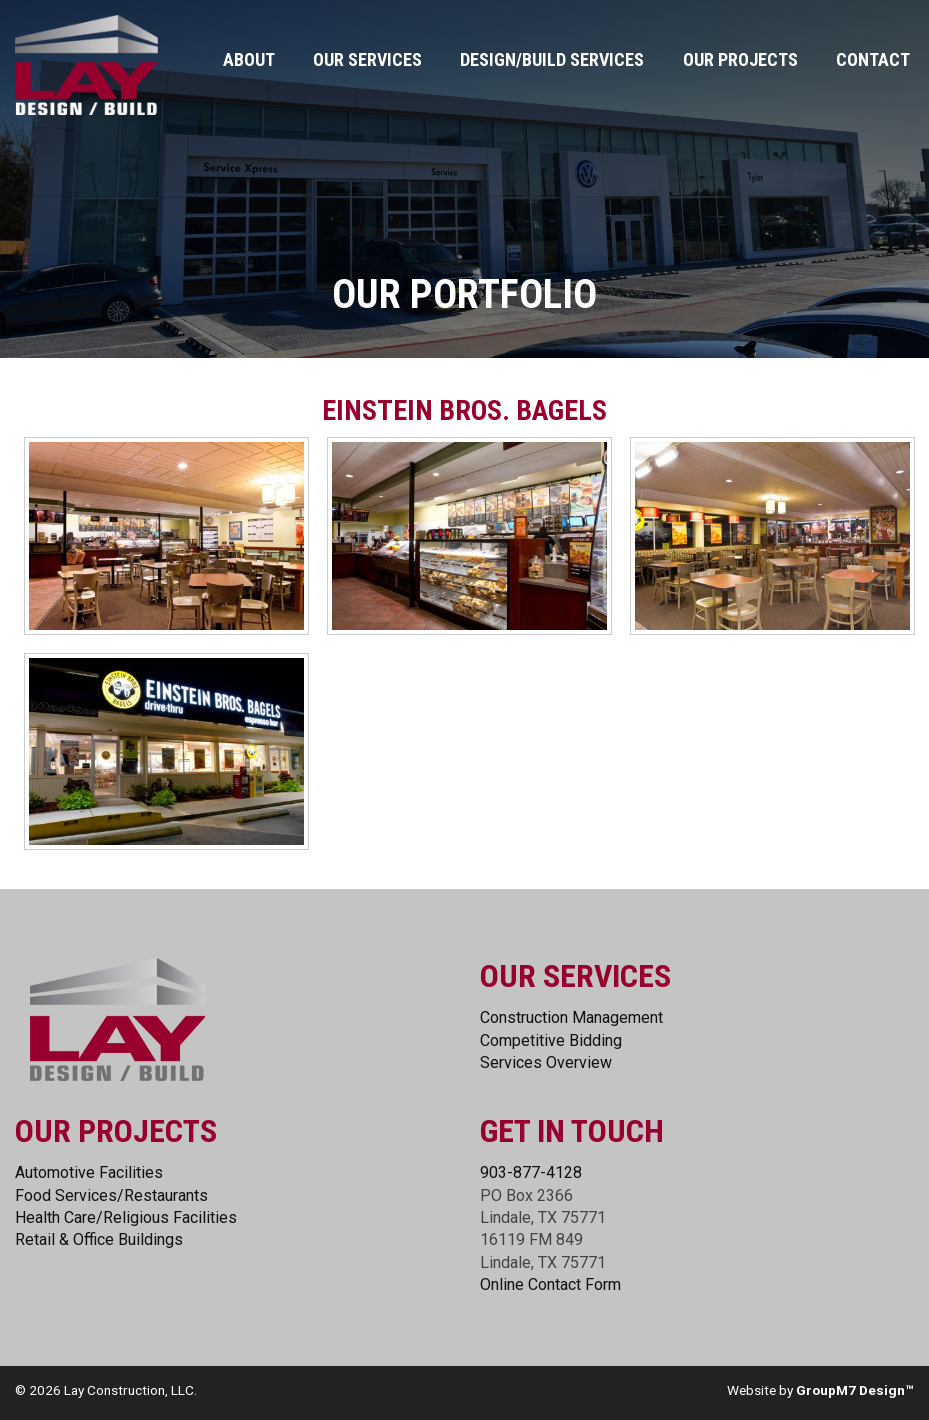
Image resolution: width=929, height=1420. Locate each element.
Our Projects (740, 59)
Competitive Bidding (551, 1040)
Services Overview (546, 1062)
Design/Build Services (552, 59)
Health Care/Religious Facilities (126, 1217)
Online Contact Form (550, 1284)
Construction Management (571, 1017)
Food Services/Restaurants (111, 1195)
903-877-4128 (531, 1172)
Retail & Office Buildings (99, 1239)
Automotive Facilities (89, 1172)
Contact (873, 59)
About (249, 59)
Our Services (367, 59)
